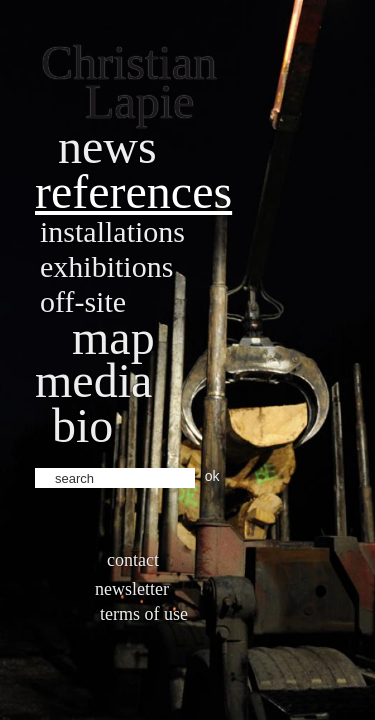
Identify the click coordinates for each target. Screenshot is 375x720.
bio (82, 425)
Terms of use (144, 614)
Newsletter (132, 589)
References (133, 191)
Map (113, 337)
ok (212, 476)
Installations (112, 231)
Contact (133, 560)
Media (93, 380)
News (107, 146)
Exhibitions (106, 266)
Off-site (83, 301)
